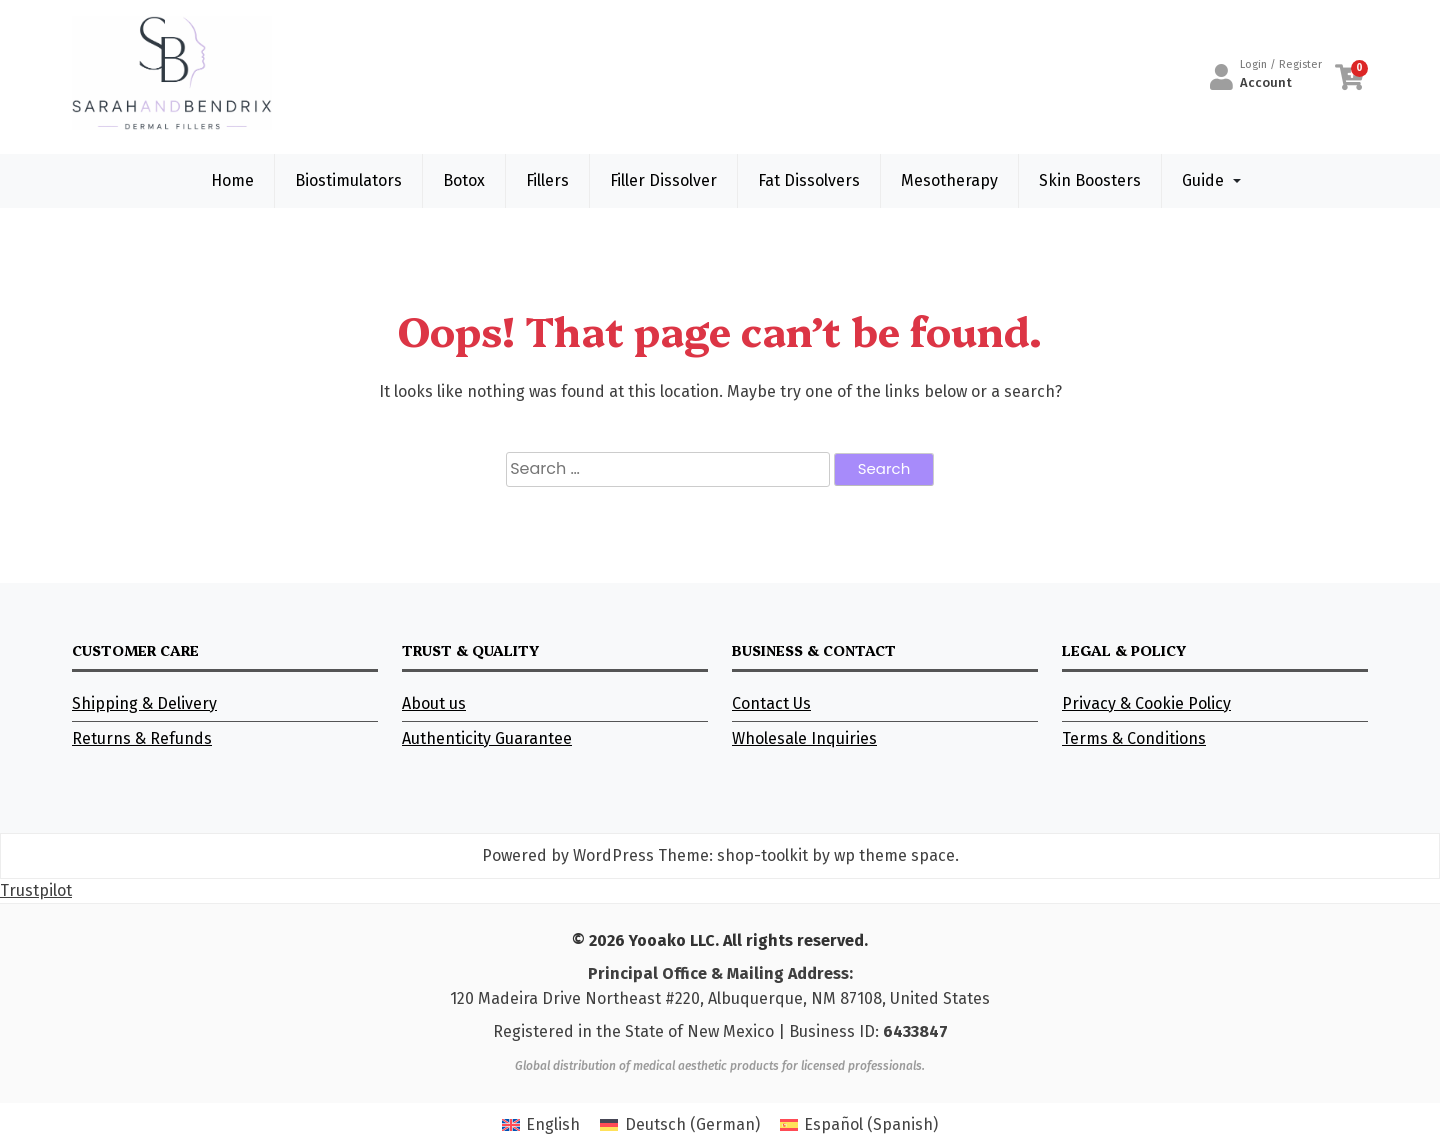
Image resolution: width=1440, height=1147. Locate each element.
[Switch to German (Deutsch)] (679, 1125)
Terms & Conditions (1134, 738)
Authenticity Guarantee (487, 738)
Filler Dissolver (663, 180)
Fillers (547, 180)
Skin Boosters (1090, 180)
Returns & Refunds (142, 738)
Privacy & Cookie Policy (1146, 703)
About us (434, 703)
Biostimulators (348, 180)
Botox (464, 180)
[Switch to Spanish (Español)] (859, 1125)
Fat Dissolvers (809, 180)
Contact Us (771, 703)
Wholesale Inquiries (804, 738)
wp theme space (894, 855)
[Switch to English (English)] (541, 1125)
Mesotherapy (949, 180)
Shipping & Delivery (144, 703)
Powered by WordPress (568, 855)
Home (232, 180)
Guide (1203, 180)
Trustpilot (36, 890)
